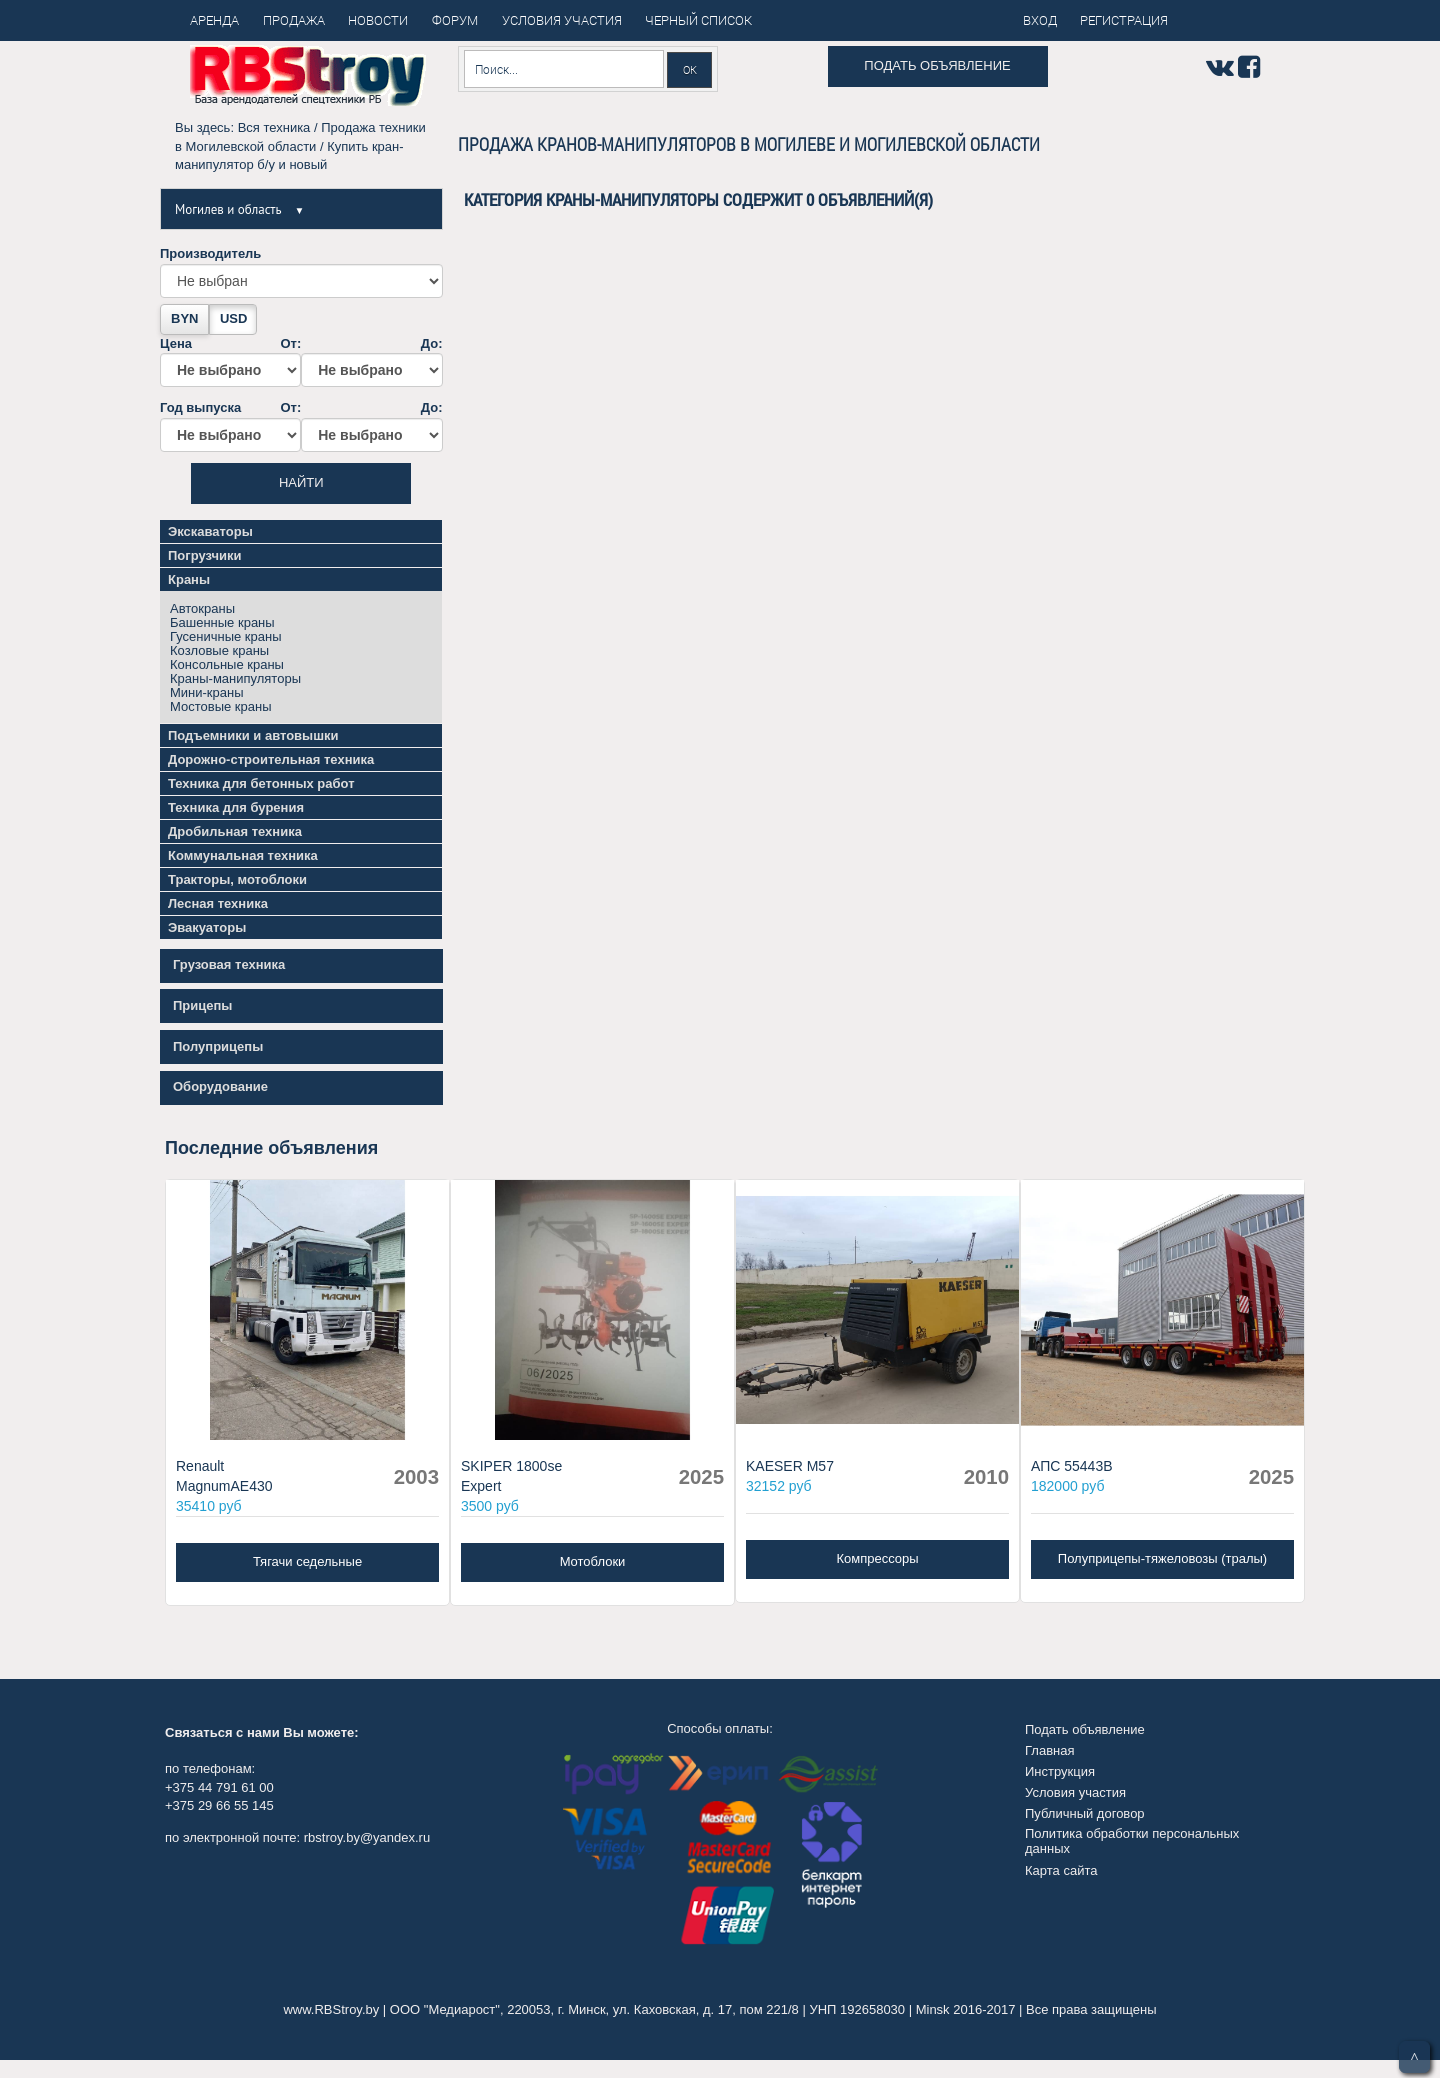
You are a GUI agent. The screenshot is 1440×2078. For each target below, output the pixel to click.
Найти (301, 482)
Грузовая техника (229, 964)
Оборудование (220, 1086)
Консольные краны (227, 664)
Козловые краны (219, 650)
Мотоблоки (593, 1561)
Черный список (698, 20)
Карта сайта (1061, 1870)
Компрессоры (877, 1558)
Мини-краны (207, 692)
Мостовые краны (221, 706)
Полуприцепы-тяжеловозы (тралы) (1162, 1558)
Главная (1049, 1750)
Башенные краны (222, 622)
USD (233, 318)
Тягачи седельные (307, 1561)
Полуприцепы (218, 1046)
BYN (184, 318)
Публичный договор (1085, 1813)
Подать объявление (937, 65)
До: (371, 362)
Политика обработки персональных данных (1132, 1840)
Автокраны (202, 608)
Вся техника (274, 127)
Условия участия (1075, 1792)
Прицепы (202, 1005)
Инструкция (1060, 1771)
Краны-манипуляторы (235, 678)
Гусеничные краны (226, 636)
